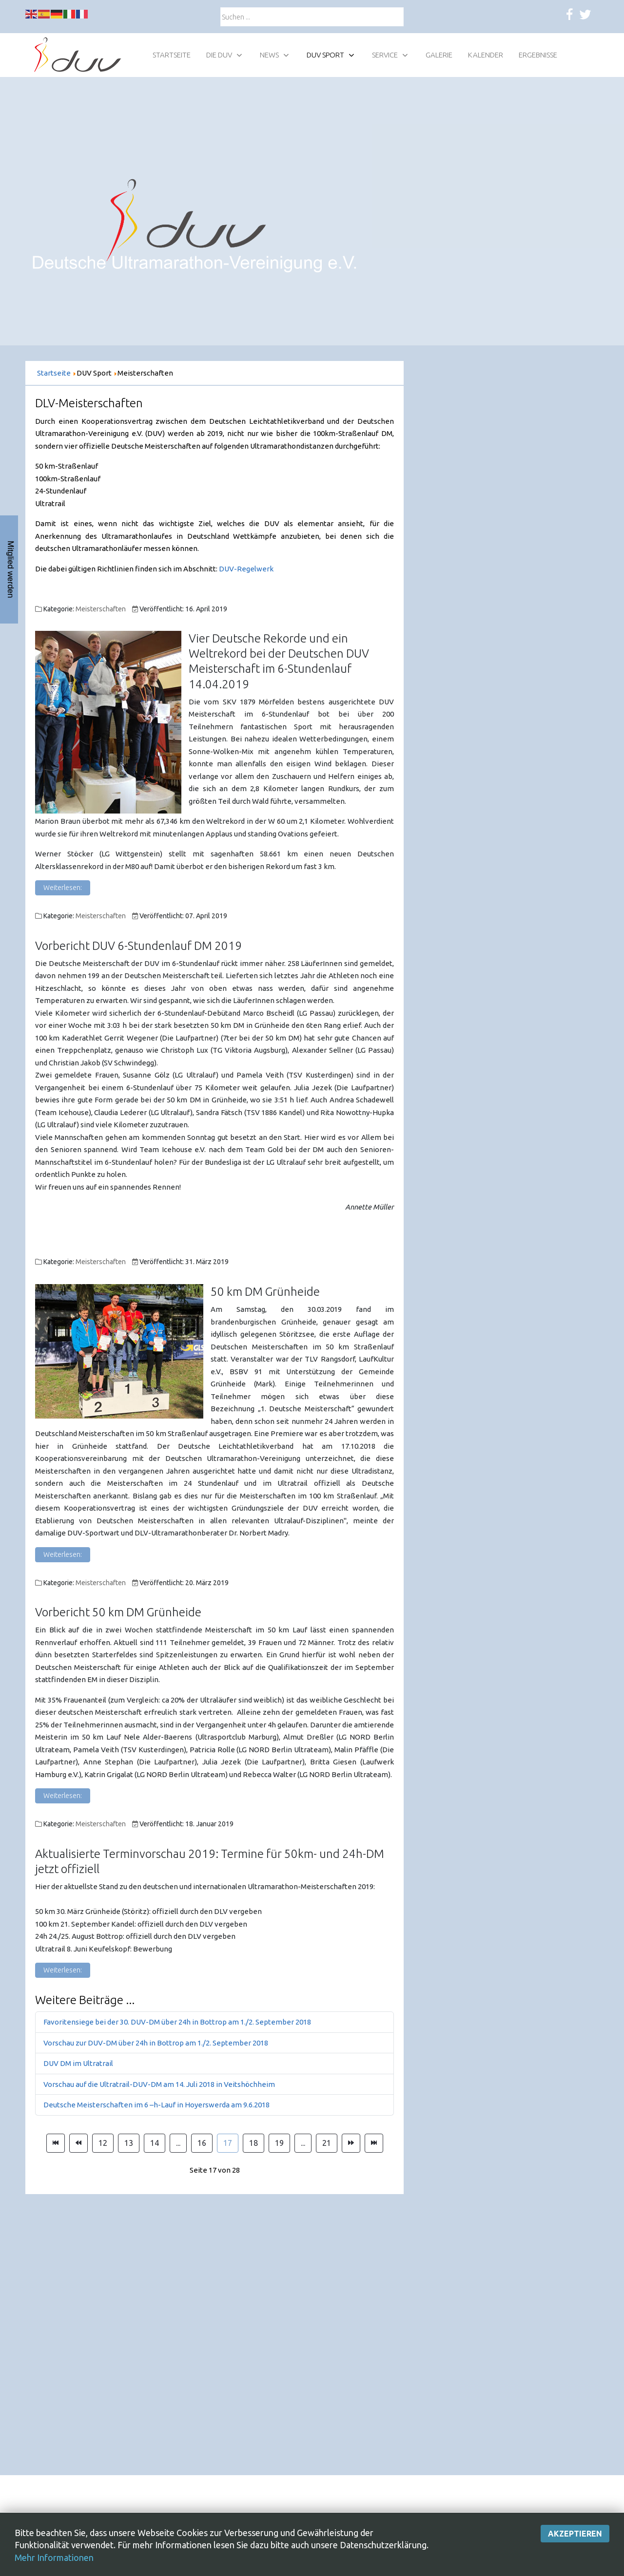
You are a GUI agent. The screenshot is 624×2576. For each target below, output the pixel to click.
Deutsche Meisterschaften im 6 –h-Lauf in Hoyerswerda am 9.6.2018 (156, 2105)
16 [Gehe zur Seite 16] (201, 2143)
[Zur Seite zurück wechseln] (78, 2143)
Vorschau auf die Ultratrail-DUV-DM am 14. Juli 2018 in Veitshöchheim (159, 2084)
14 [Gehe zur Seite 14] (154, 2143)
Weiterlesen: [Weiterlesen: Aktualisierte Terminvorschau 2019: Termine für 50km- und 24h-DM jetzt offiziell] (62, 1970)
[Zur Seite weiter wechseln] (351, 2143)
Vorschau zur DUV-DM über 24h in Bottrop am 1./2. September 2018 (155, 2043)
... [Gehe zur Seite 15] (178, 2143)
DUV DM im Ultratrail (78, 2063)
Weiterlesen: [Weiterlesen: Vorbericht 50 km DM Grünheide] (62, 1795)
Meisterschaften (101, 609)
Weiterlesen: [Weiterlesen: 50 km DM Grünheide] (62, 1554)
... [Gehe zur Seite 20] (303, 2143)
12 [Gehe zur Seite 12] (102, 2143)
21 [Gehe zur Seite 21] (326, 2143)
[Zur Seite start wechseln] (55, 2143)
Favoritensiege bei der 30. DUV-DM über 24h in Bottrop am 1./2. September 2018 (177, 2022)
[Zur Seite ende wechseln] (374, 2143)
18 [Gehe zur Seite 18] (253, 2143)
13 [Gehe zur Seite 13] (128, 2143)
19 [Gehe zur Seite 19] (279, 2143)
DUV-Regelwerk (246, 569)
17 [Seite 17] (227, 2143)
